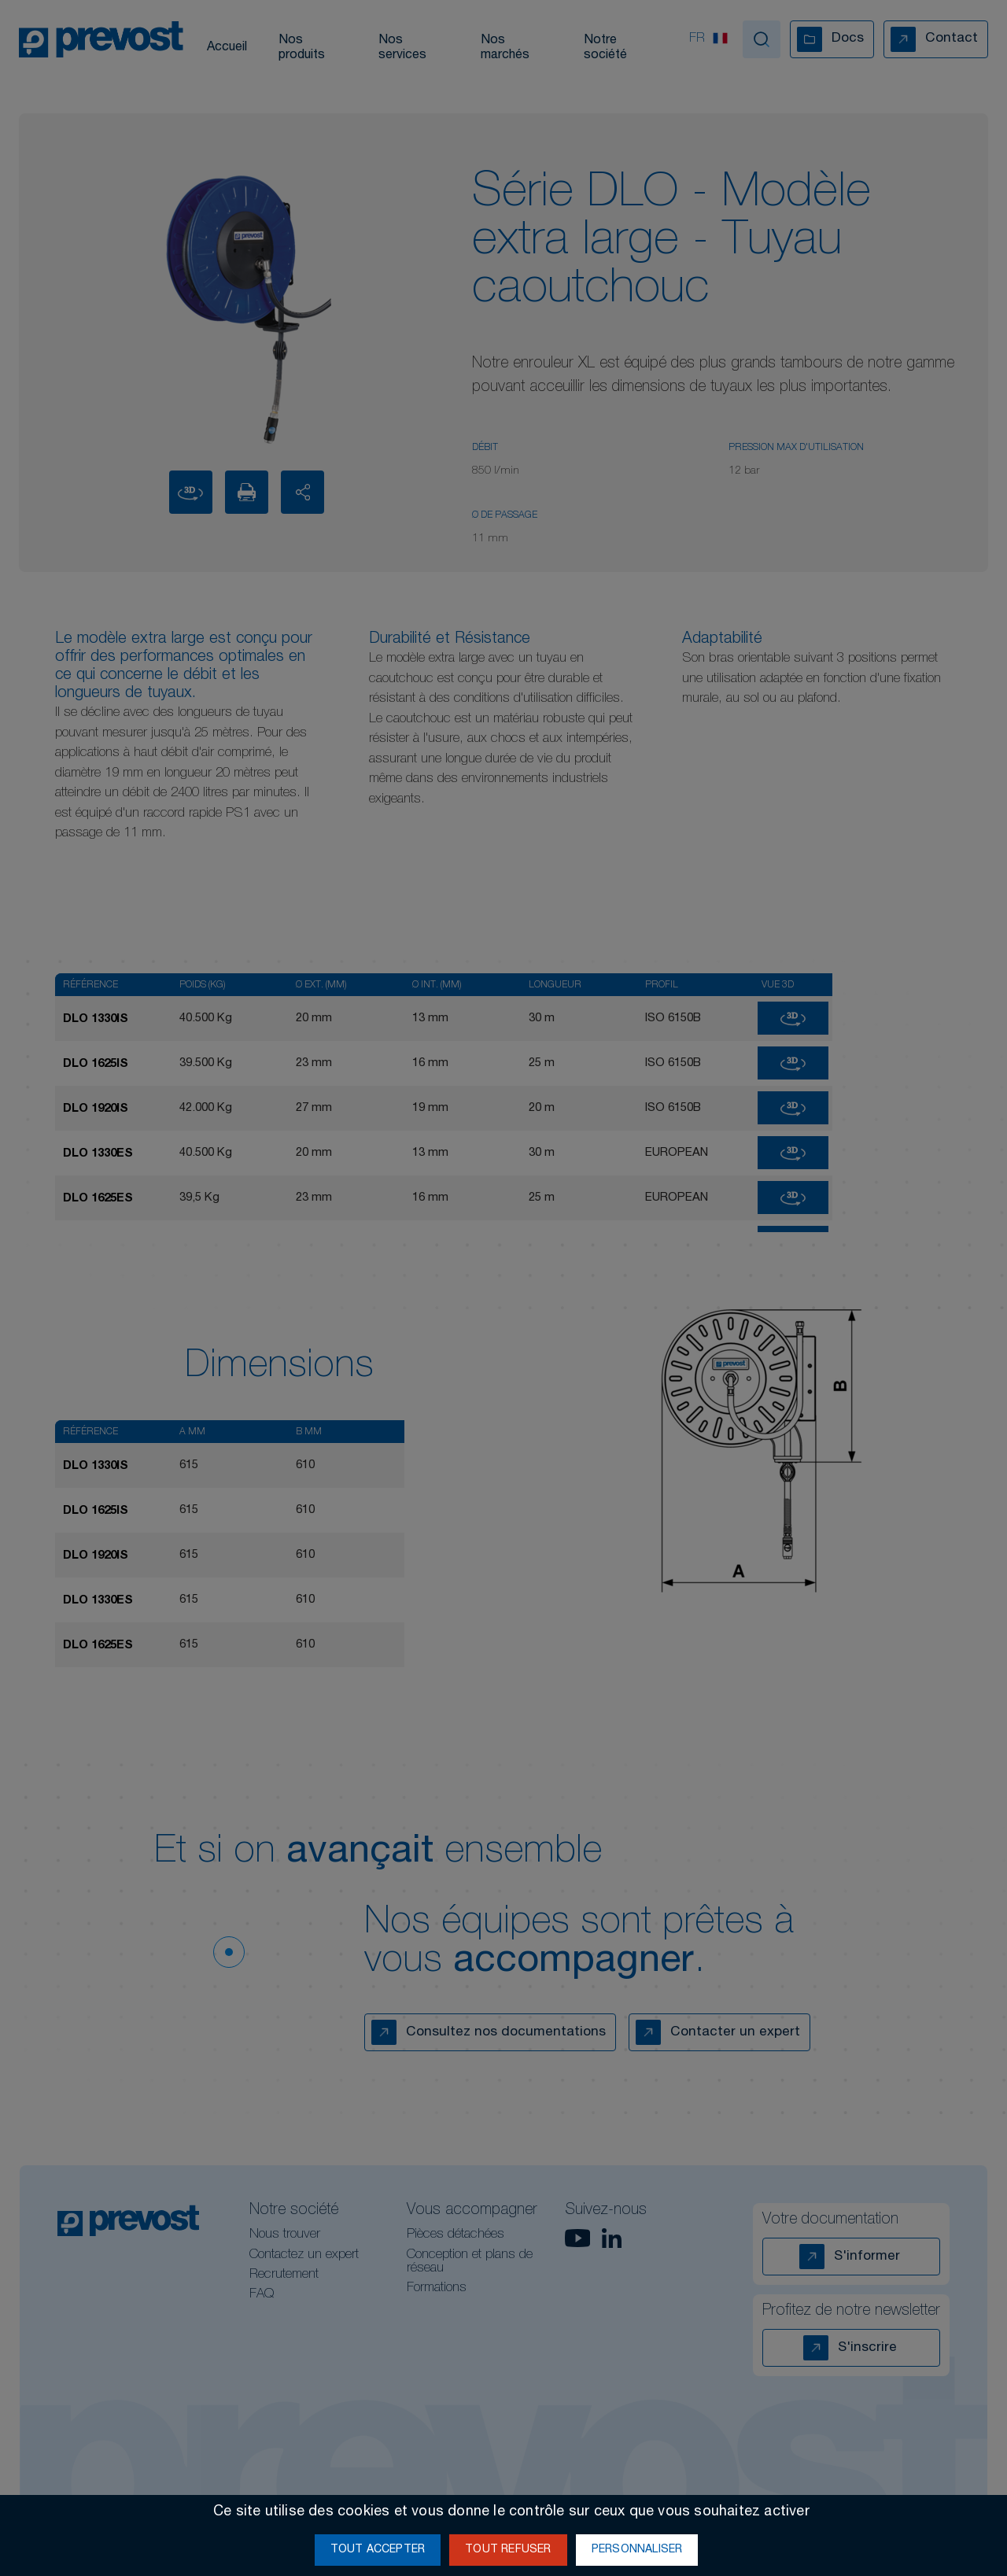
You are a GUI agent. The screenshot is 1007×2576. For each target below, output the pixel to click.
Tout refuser (508, 2550)
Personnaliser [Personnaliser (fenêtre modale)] (637, 2550)
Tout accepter (378, 2550)
